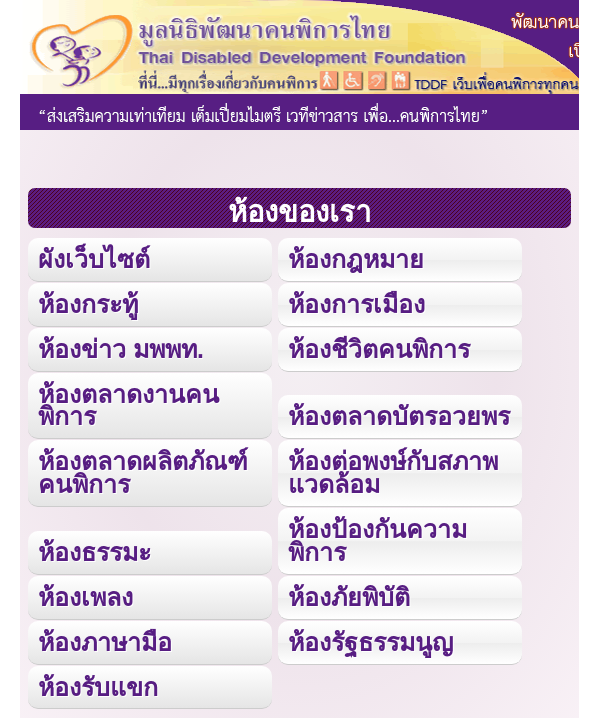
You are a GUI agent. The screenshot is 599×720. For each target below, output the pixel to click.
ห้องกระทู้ (88, 304)
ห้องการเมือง (356, 304)
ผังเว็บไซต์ (94, 259)
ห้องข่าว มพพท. (121, 349)
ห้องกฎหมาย (356, 259)
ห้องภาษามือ (105, 642)
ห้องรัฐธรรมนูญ (370, 642)
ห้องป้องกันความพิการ (377, 540)
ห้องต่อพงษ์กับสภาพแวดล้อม (393, 472)
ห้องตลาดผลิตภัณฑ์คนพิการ (143, 472)
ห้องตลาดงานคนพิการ (128, 405)
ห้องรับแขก (98, 687)
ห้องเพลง (85, 597)
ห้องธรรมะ (94, 552)
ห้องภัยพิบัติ (349, 597)
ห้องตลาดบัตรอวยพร (399, 416)
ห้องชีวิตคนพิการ (379, 349)
